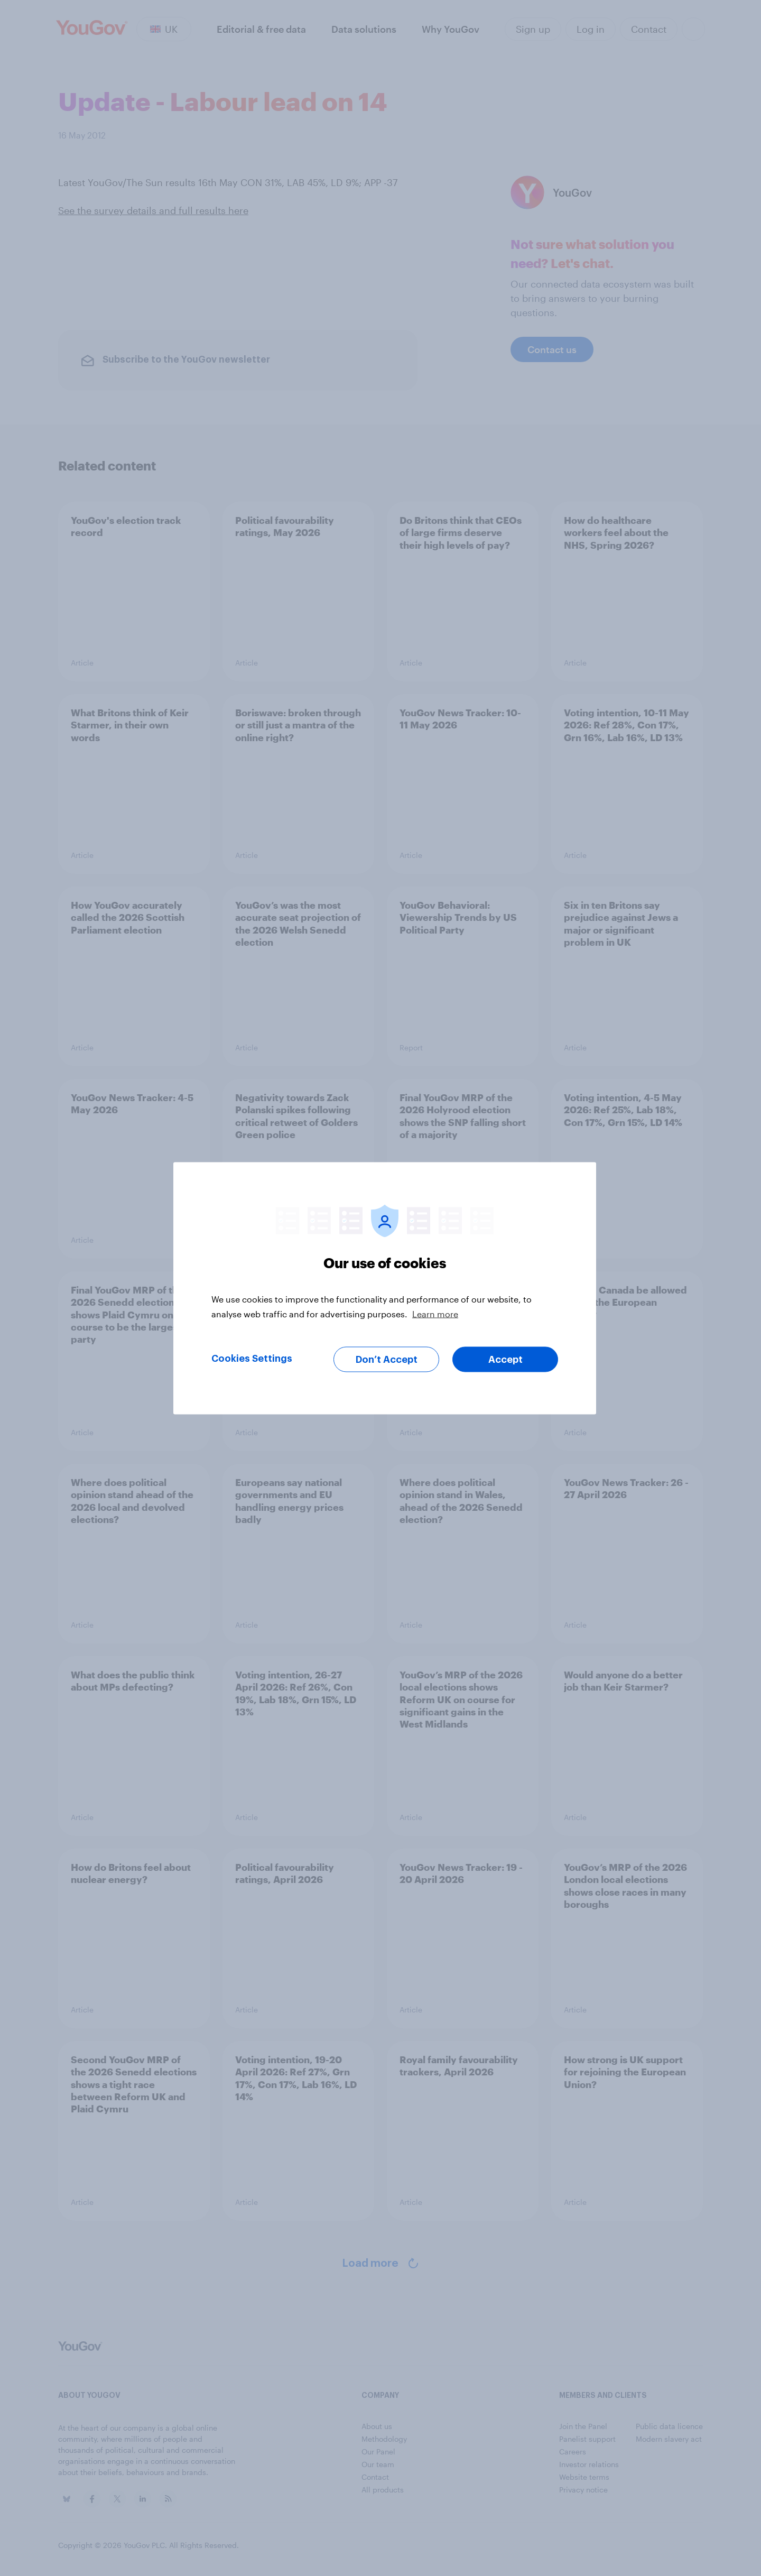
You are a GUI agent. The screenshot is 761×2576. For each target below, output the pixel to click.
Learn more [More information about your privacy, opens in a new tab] (435, 1313)
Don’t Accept (386, 1359)
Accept (505, 1359)
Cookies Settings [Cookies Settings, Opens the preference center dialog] (251, 1358)
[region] (384, 1288)
